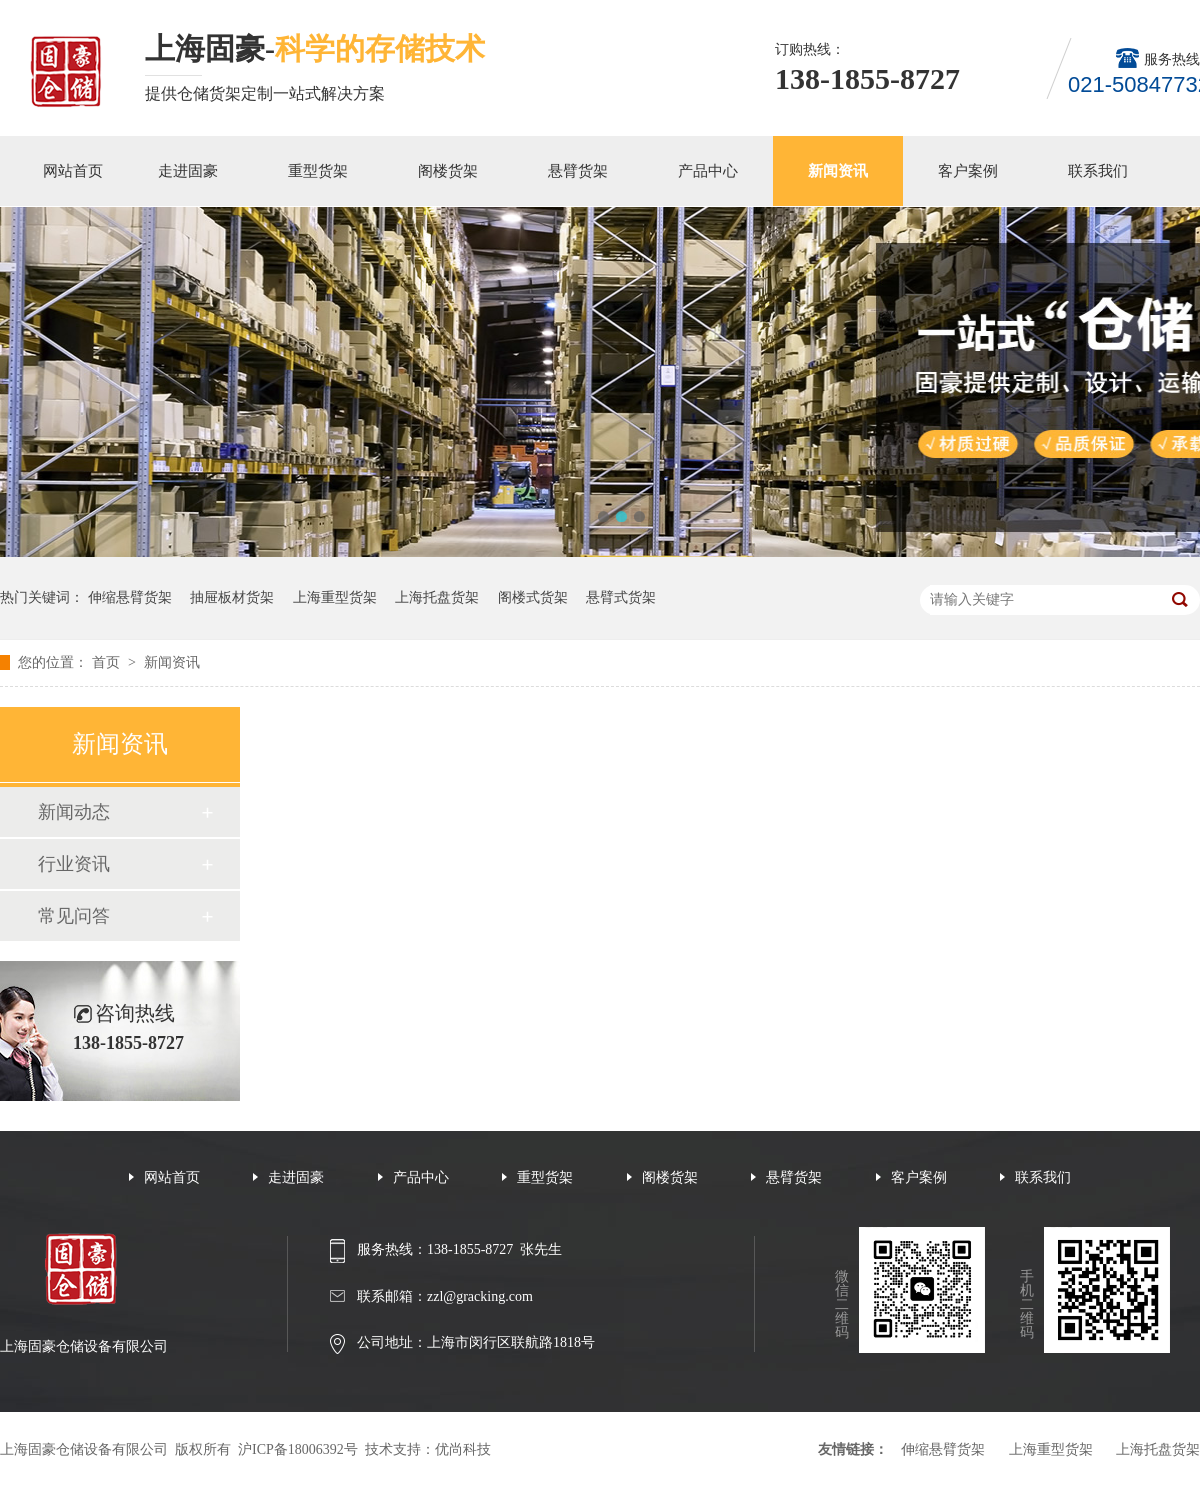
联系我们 (1098, 171)
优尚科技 (463, 1449)
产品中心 (708, 171)
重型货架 (318, 171)
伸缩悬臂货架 (130, 597)
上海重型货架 (335, 597)
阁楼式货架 (533, 597)
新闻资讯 (838, 171)
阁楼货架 (448, 171)
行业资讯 (74, 864)
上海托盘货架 (437, 597)
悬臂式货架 (621, 597)
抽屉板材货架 (232, 597)
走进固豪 (188, 171)
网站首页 (73, 171)
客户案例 (968, 171)
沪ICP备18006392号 (298, 1449)
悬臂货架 (578, 171)
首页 (108, 662)
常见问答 (74, 916)
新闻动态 (74, 812)
